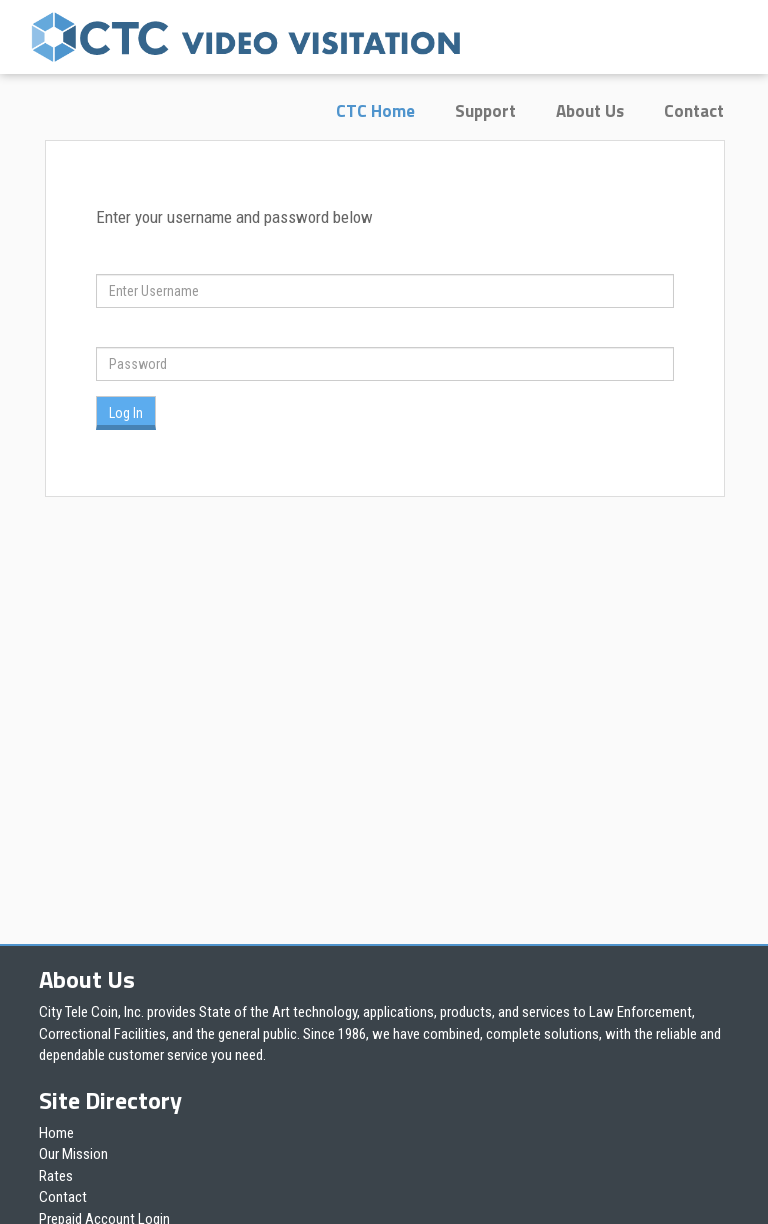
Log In (126, 413)
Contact (694, 111)
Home (56, 1133)
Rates (56, 1176)
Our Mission (73, 1154)
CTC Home (375, 111)
